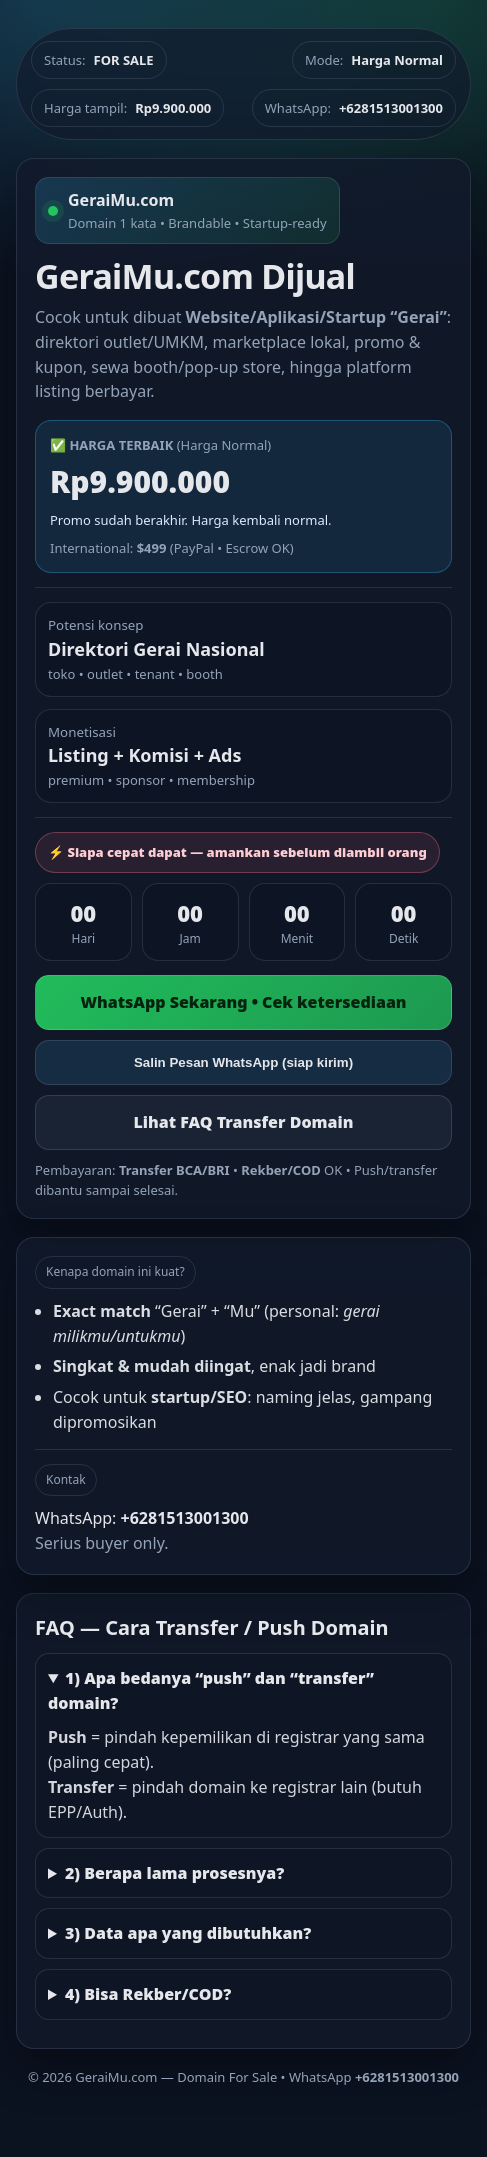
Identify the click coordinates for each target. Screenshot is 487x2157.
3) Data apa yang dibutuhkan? (188, 1933)
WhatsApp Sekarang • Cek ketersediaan (243, 1002)
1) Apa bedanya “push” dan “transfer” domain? (211, 1690)
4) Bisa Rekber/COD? (148, 1994)
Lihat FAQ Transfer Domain (243, 1122)
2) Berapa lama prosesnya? (174, 1873)
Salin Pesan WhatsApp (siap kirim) (243, 1062)
